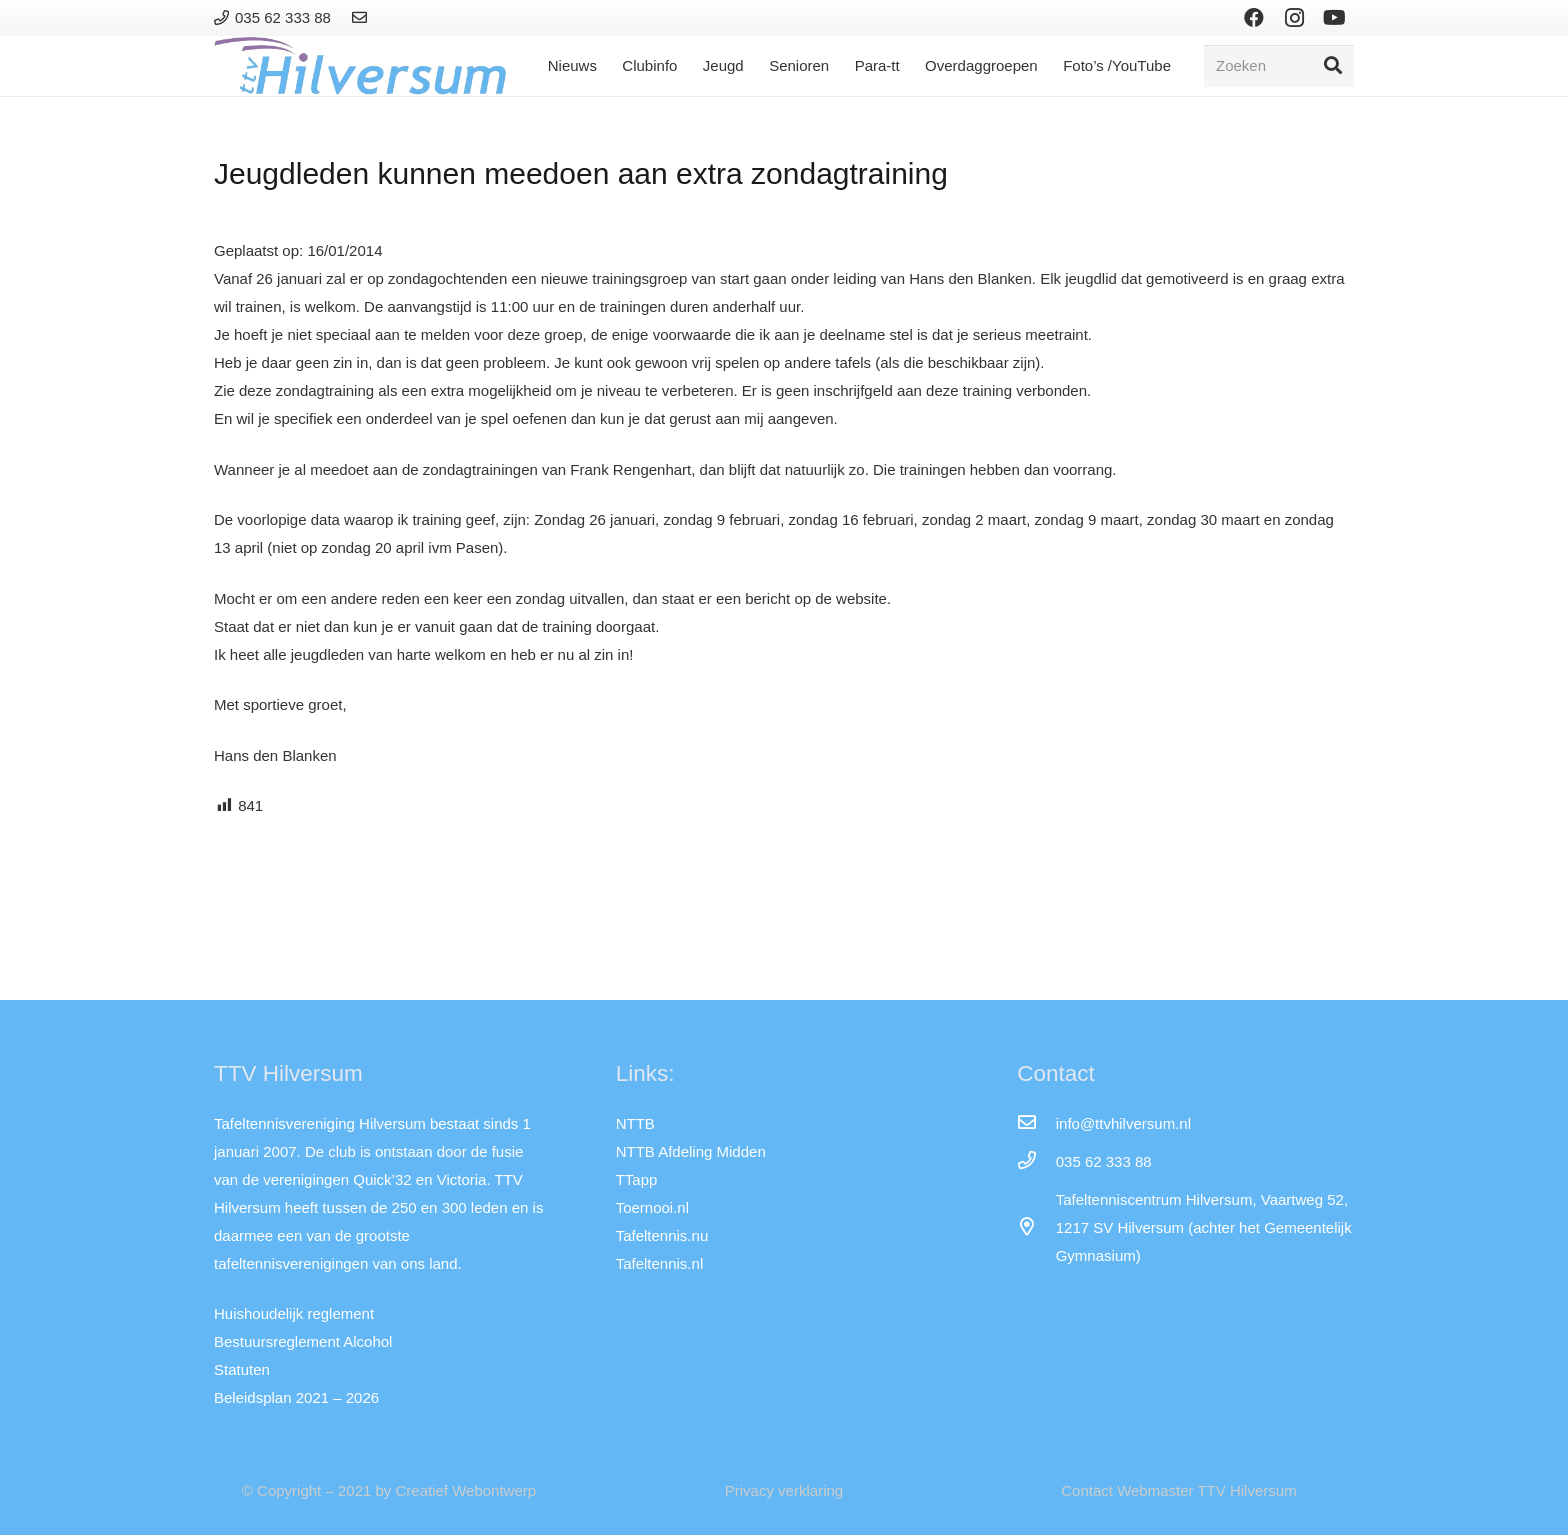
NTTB (635, 1123)
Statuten (242, 1369)
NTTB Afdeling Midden (691, 1151)
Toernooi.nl (652, 1207)
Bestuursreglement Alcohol (303, 1341)
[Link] (362, 17)
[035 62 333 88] (1036, 1162)
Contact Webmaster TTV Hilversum (1178, 1490)
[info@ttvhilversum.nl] (1036, 1124)
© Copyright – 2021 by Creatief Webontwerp (389, 1490)
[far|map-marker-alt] (1036, 1228)
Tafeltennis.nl (660, 1263)
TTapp (637, 1179)
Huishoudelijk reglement (294, 1313)
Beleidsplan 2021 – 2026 (296, 1397)
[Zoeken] (1279, 66)
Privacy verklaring (784, 1490)
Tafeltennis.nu (662, 1235)
